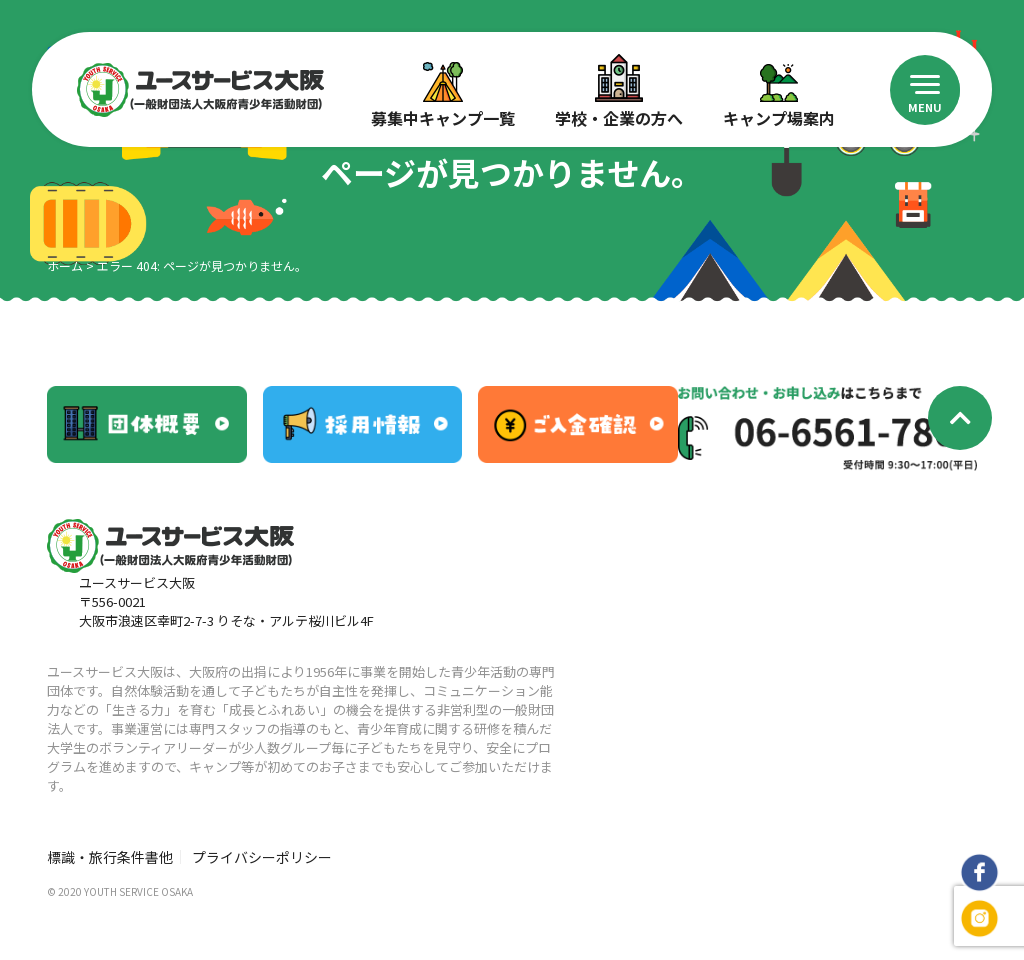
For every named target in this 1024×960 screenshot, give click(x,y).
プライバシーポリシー (262, 857)
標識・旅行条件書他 (110, 857)
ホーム (65, 265)
